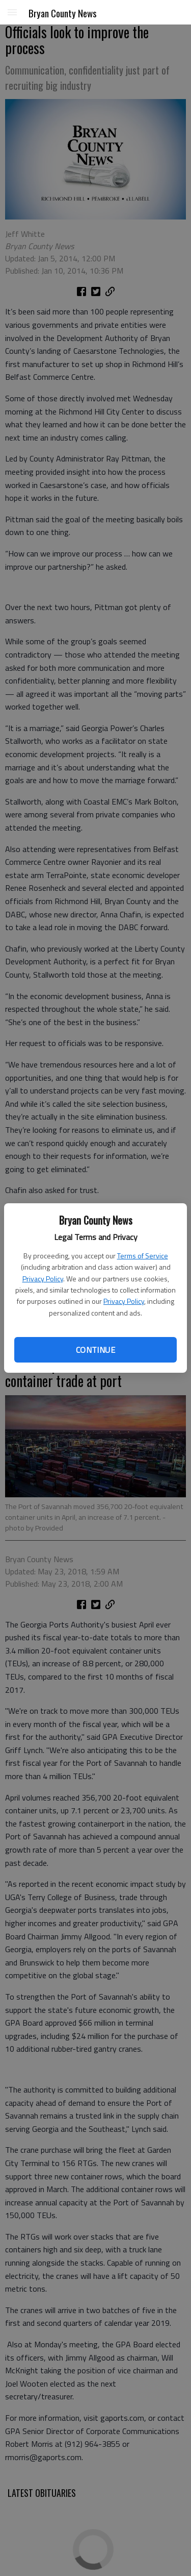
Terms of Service (142, 1255)
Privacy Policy (42, 1278)
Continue (95, 1350)
